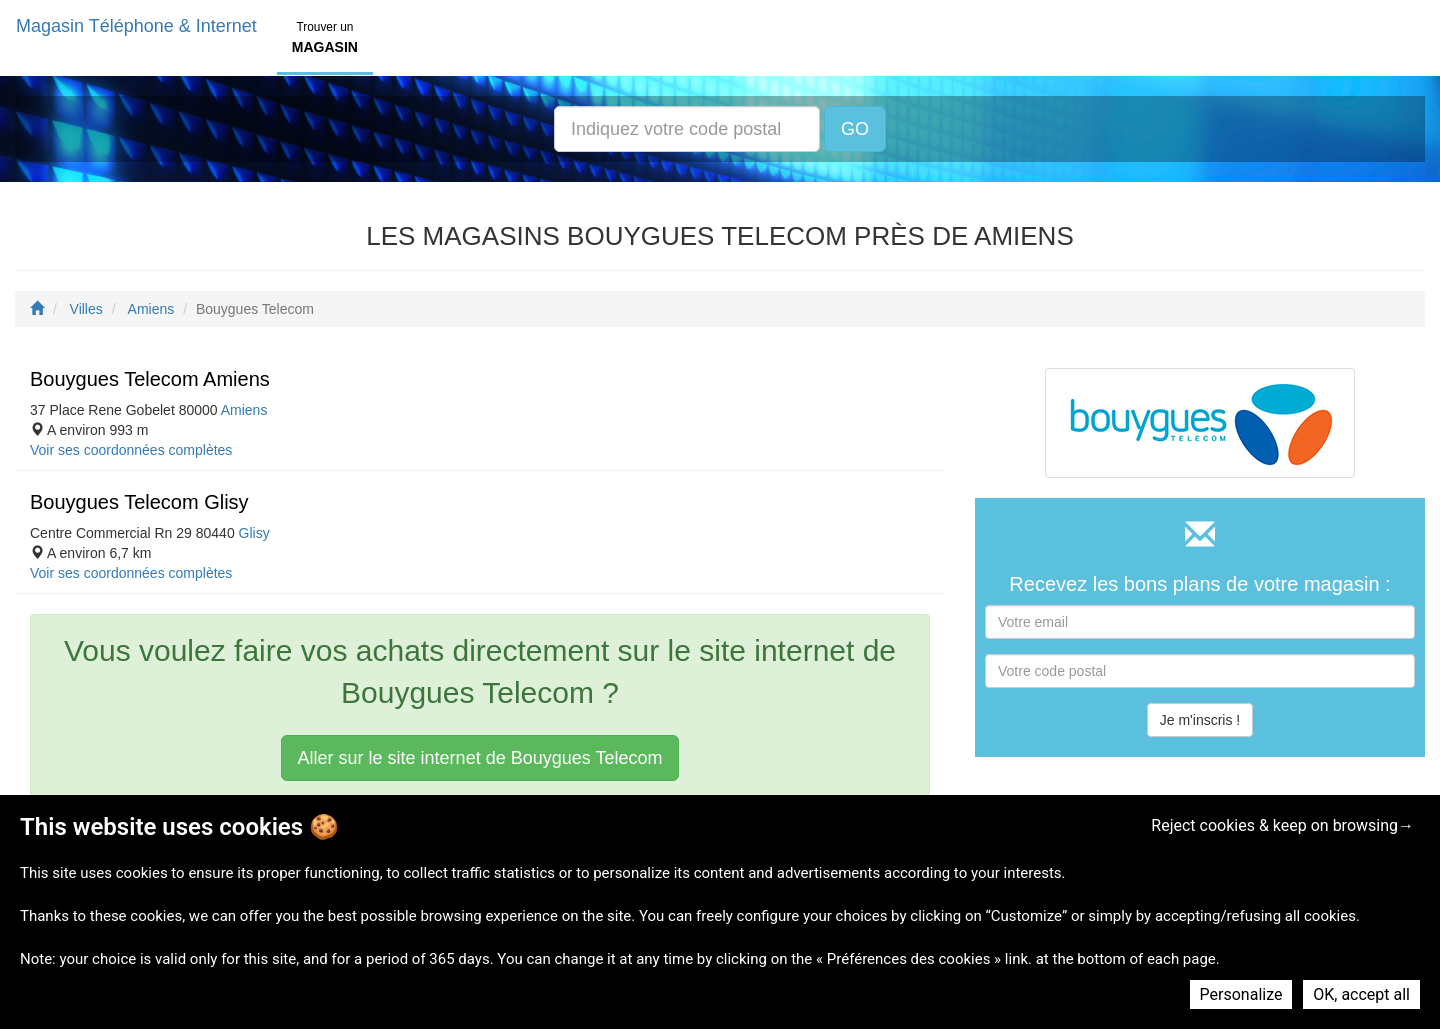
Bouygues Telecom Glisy (139, 502)
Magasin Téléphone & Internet (136, 26)
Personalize (1241, 994)
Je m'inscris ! (1200, 720)
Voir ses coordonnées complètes (131, 450)
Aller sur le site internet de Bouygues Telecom (480, 758)
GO (855, 129)
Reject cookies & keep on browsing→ (1282, 825)
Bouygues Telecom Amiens (150, 379)
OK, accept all (1361, 994)
